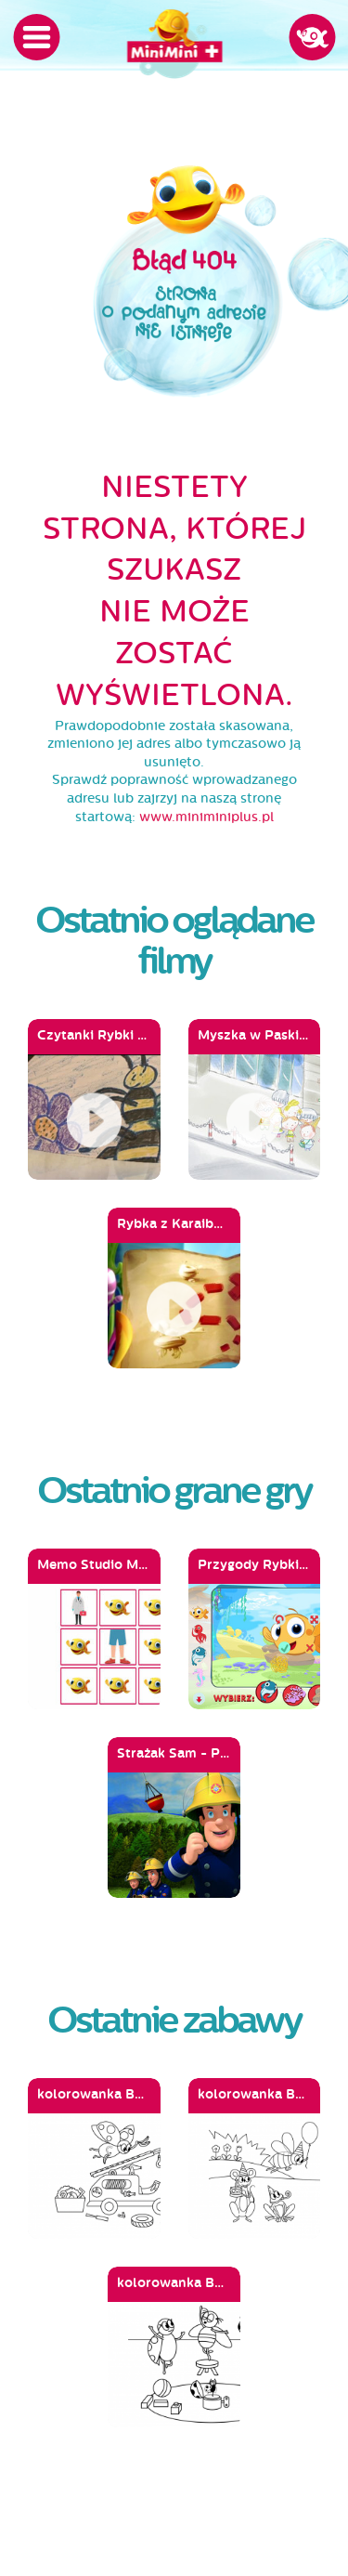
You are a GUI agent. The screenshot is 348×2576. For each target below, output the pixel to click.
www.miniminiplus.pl (206, 817)
